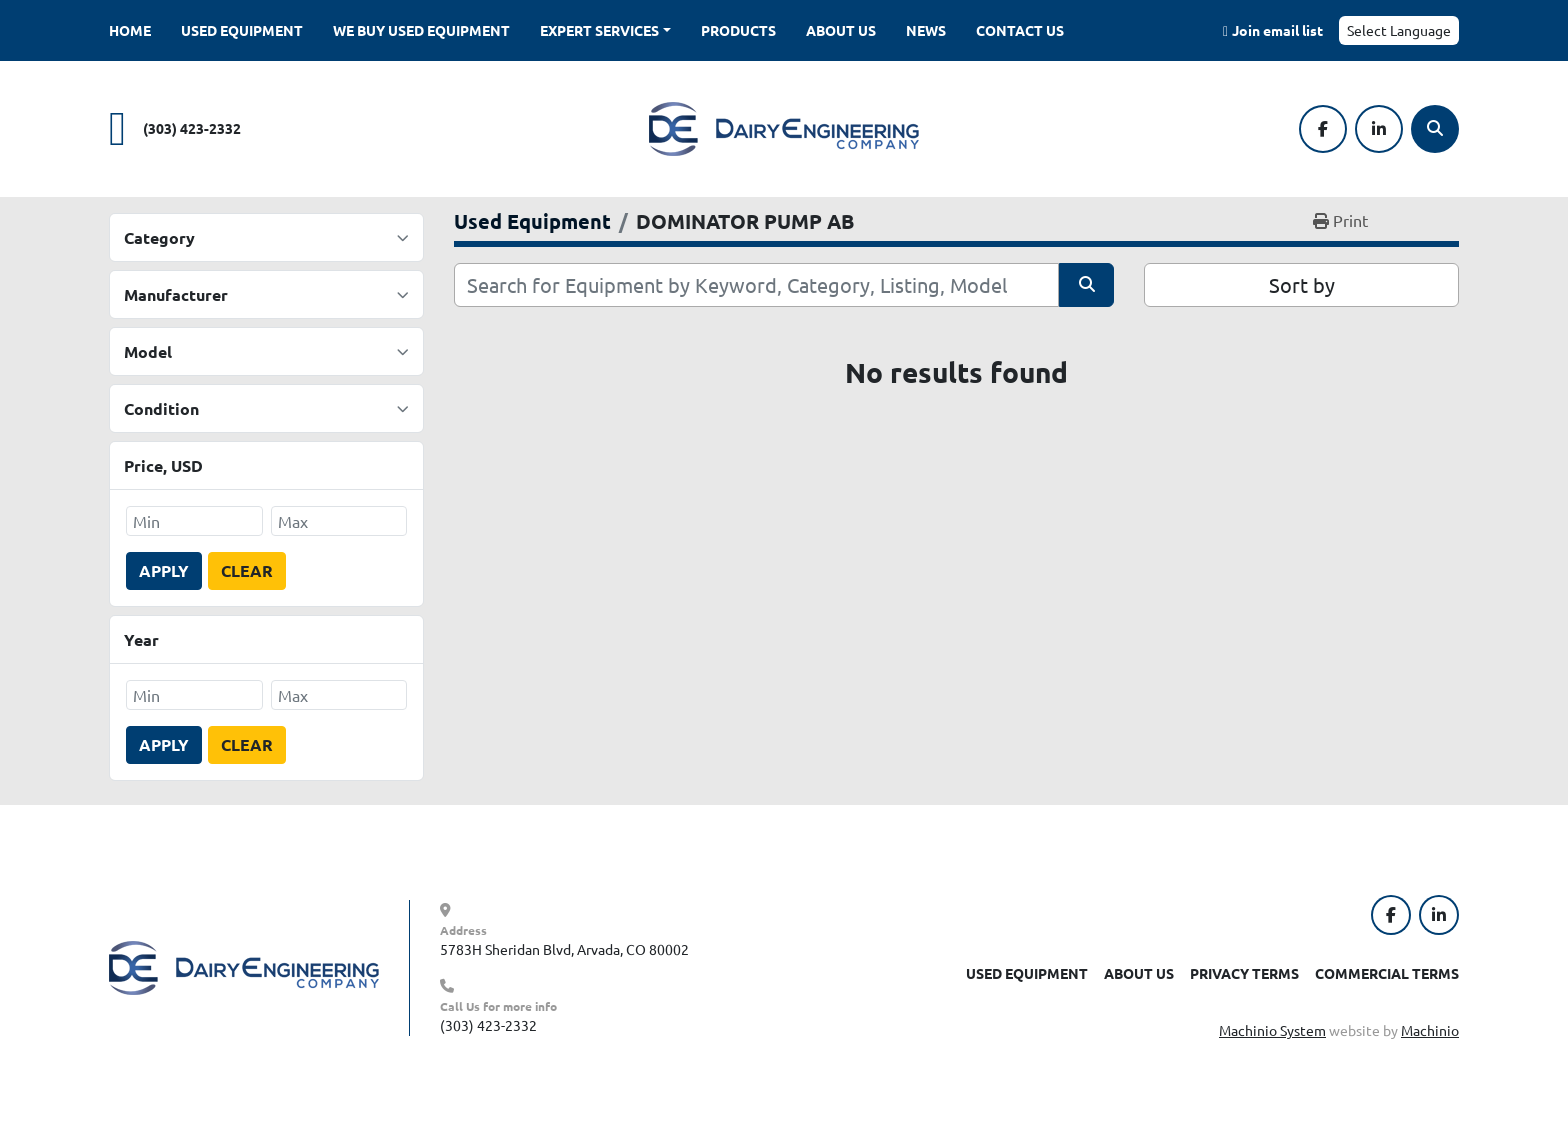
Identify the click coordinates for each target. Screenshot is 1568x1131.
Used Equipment (242, 30)
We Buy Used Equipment (421, 30)
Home (130, 30)
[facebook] (1323, 129)
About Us (841, 30)
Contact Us (1020, 30)
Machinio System (1272, 1030)
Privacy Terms (1244, 973)
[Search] (1435, 129)
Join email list (1277, 30)
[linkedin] (1379, 129)
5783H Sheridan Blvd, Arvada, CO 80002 (564, 949)
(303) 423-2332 (192, 128)
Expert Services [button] (599, 30)
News (926, 30)
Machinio (1430, 1030)
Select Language (1399, 30)
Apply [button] (164, 570)
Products (738, 30)
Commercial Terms (1387, 973)
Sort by (1302, 284)
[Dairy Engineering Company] (244, 966)
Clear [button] (247, 570)
